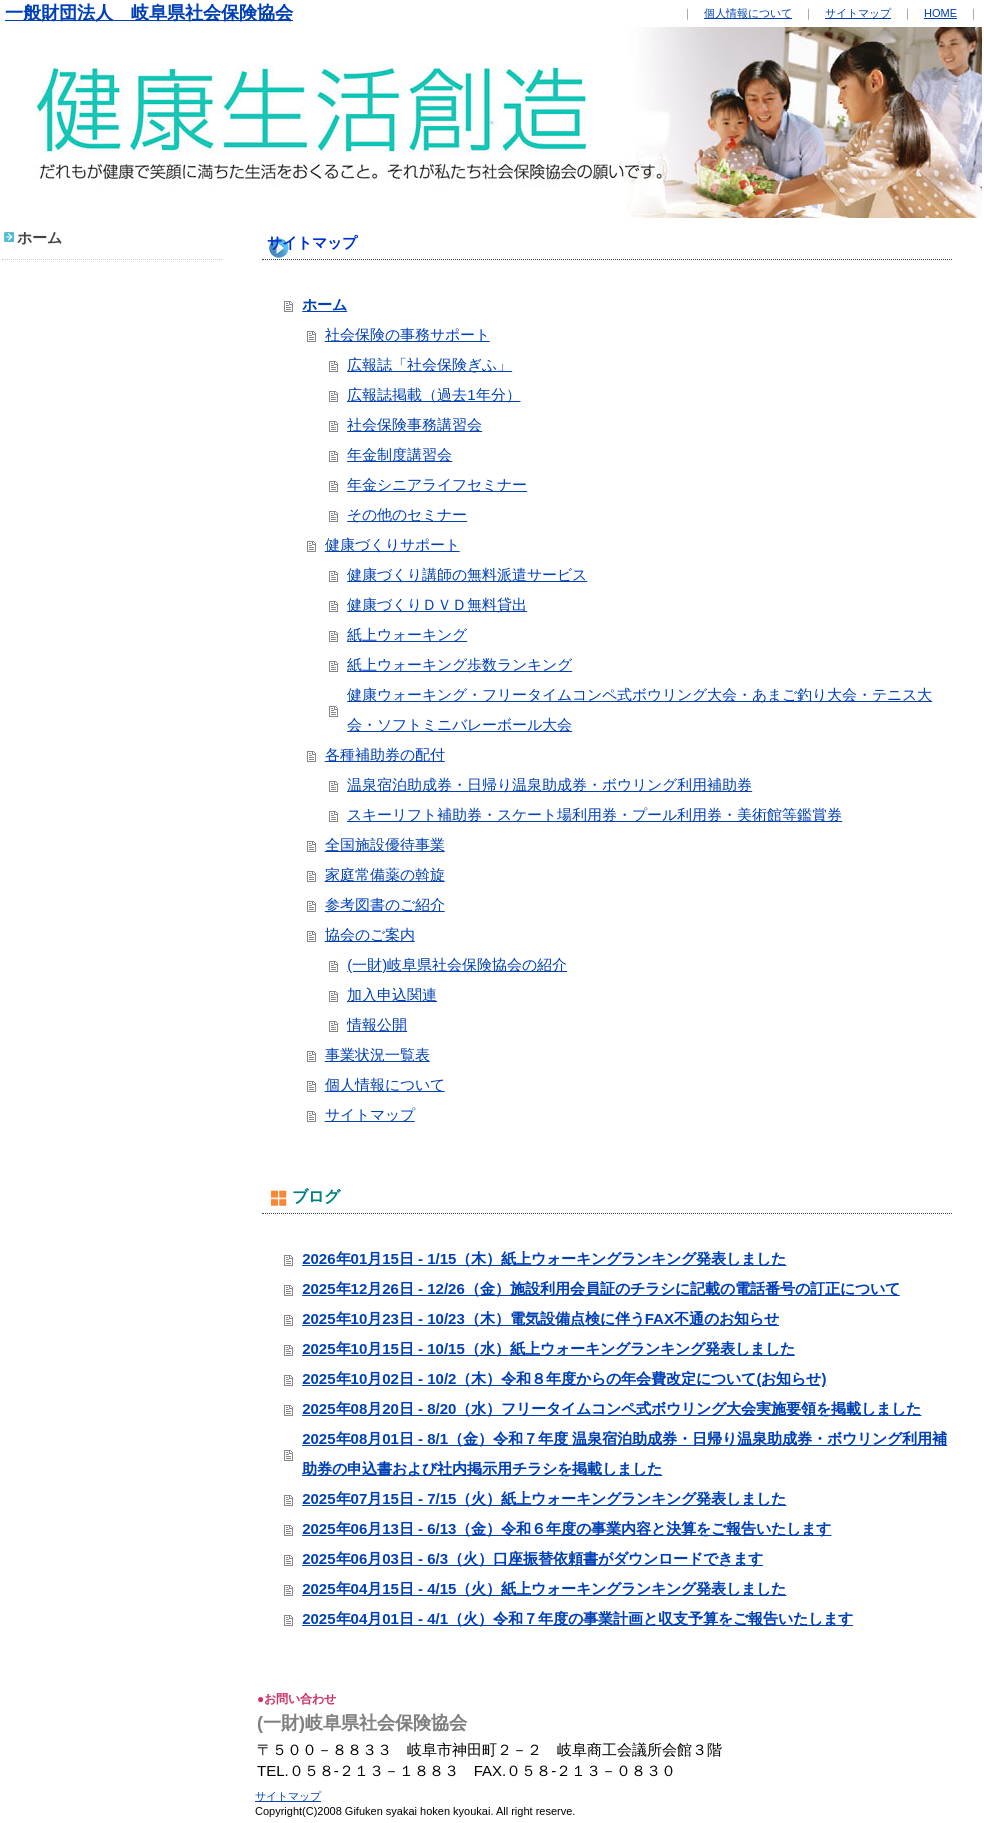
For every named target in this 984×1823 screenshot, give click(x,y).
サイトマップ (858, 13)
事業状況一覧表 (377, 1054)
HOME (940, 13)
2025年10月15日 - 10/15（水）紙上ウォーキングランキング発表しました (548, 1348)
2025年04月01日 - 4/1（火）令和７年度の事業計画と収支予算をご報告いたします (577, 1618)
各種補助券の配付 (385, 754)
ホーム (324, 304)
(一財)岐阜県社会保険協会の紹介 (457, 964)
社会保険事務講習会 (414, 424)
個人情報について (748, 13)
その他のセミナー (407, 514)
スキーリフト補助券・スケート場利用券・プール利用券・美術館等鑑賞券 (594, 814)
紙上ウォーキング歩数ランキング (459, 664)
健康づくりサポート (392, 544)
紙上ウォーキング (407, 634)
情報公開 (377, 1024)
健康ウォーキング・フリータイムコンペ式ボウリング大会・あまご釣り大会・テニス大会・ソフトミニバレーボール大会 (639, 709)
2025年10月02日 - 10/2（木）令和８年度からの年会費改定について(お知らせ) (564, 1378)
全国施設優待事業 (385, 844)
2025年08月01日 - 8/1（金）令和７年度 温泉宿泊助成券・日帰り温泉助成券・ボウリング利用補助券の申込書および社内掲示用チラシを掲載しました (624, 1453)
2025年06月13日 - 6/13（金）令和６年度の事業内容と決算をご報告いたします (566, 1528)
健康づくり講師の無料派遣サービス (467, 574)
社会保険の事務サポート (407, 334)
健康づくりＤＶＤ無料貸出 (437, 604)
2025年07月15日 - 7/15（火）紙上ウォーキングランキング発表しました (544, 1498)
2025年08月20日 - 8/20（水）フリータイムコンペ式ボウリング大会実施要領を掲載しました (611, 1408)
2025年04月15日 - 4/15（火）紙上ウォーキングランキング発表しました (544, 1588)
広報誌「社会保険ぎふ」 (429, 364)
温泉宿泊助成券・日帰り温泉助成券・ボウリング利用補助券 (549, 784)
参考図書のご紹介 (385, 904)
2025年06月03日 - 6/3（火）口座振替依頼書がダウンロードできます (532, 1558)
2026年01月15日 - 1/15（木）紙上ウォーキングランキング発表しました (544, 1258)
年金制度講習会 (399, 454)
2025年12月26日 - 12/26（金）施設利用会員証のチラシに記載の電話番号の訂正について (601, 1288)
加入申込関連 (392, 994)
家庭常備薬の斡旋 (385, 874)
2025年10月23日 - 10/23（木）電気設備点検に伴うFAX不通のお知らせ (540, 1318)
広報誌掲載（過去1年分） (433, 394)
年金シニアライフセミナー (437, 484)
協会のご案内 (370, 934)
